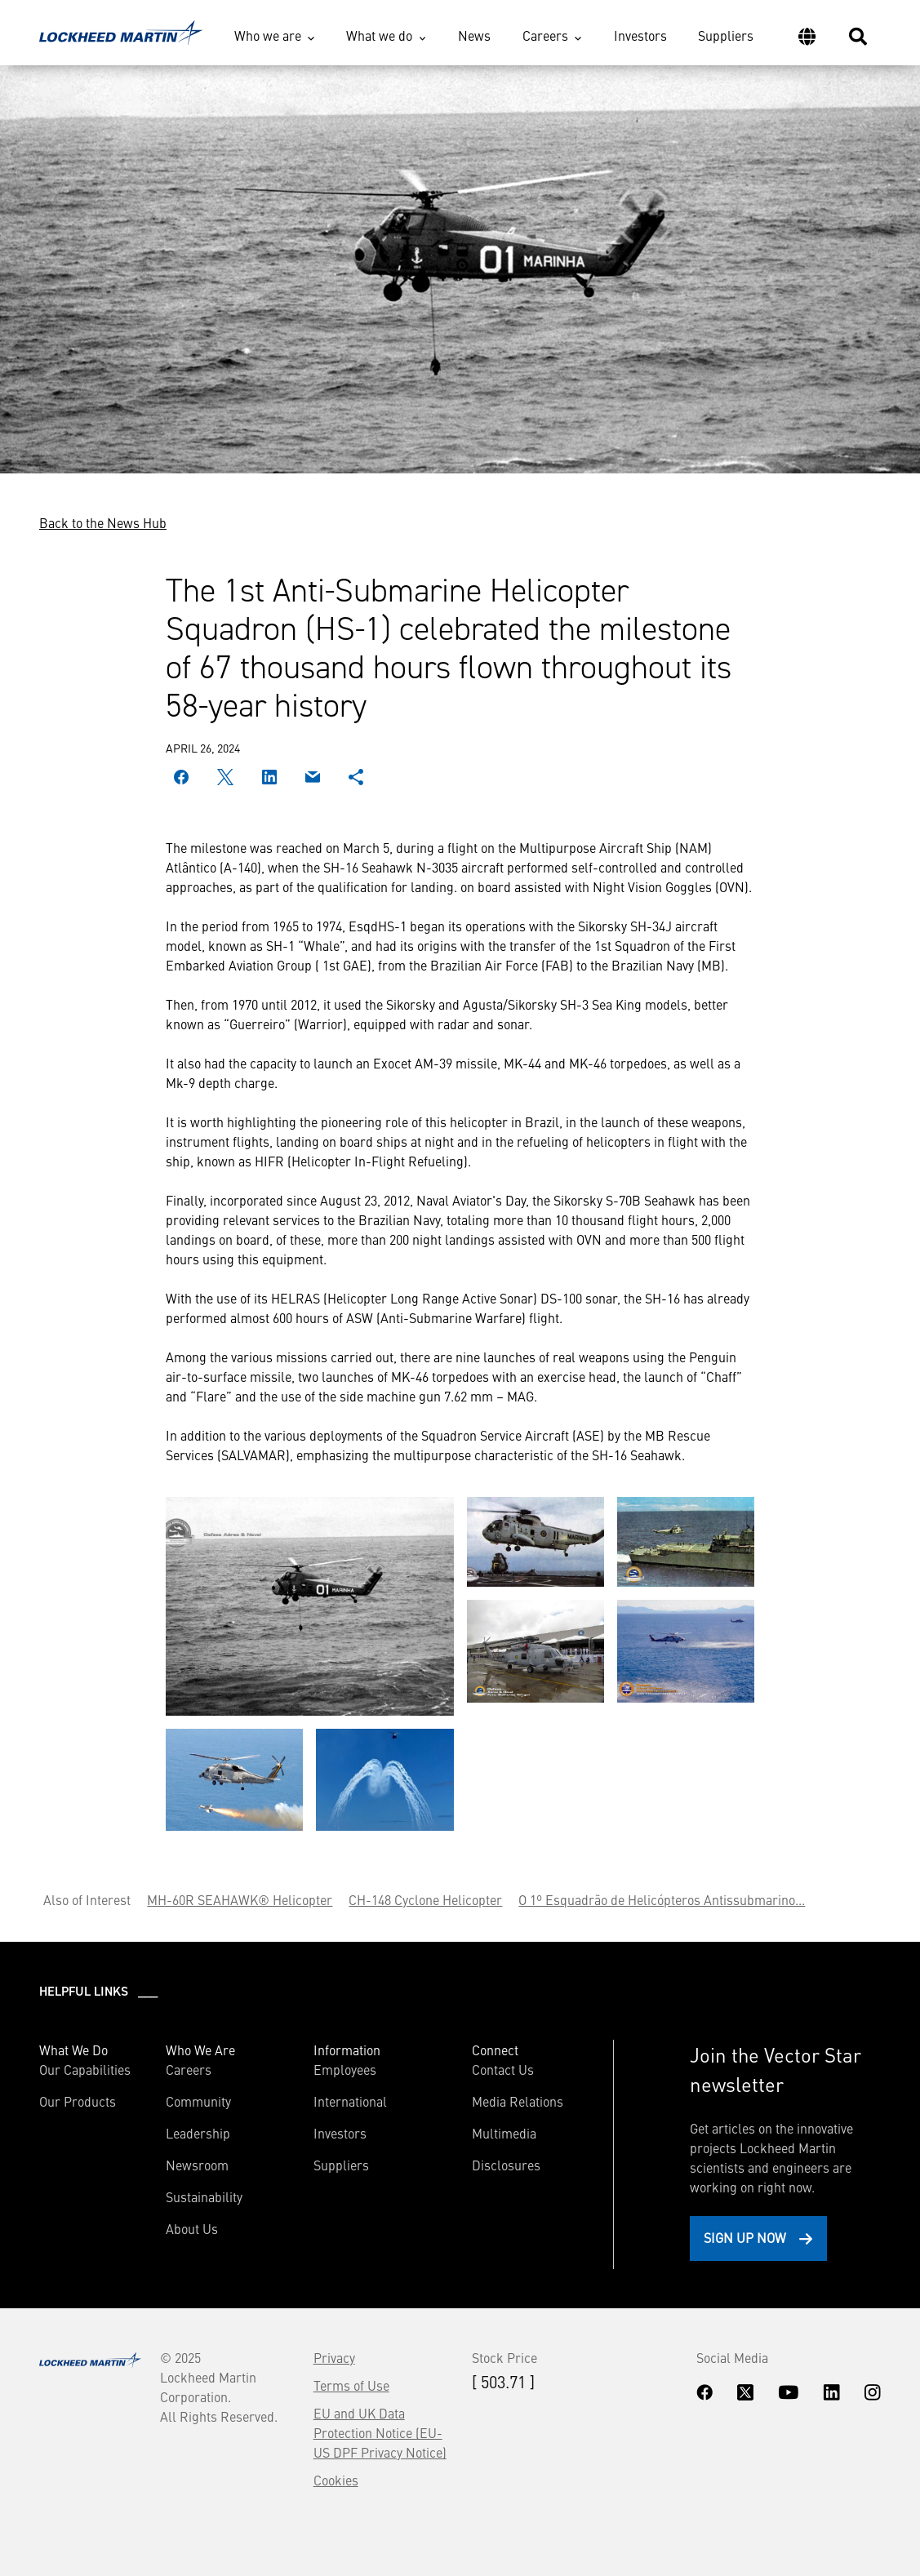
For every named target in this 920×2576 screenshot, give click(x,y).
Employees (344, 2069)
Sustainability (204, 2196)
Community (198, 2101)
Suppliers (725, 35)
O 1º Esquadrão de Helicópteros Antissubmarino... (661, 1899)
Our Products (77, 2101)
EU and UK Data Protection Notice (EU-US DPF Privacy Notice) (380, 2432)
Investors (640, 35)
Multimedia (504, 2133)
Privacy (334, 2357)
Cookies (335, 2480)
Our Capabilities (85, 2069)
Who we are (267, 35)
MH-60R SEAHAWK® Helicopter (239, 1899)
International (350, 2101)
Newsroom (197, 2165)
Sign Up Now (745, 2237)
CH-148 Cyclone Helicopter (425, 1899)
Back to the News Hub (103, 522)
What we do (379, 35)
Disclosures (506, 2165)
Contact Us (503, 2069)
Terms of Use (351, 2385)
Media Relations (517, 2101)
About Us (192, 2228)
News (474, 35)
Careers (545, 35)
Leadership (198, 2133)
